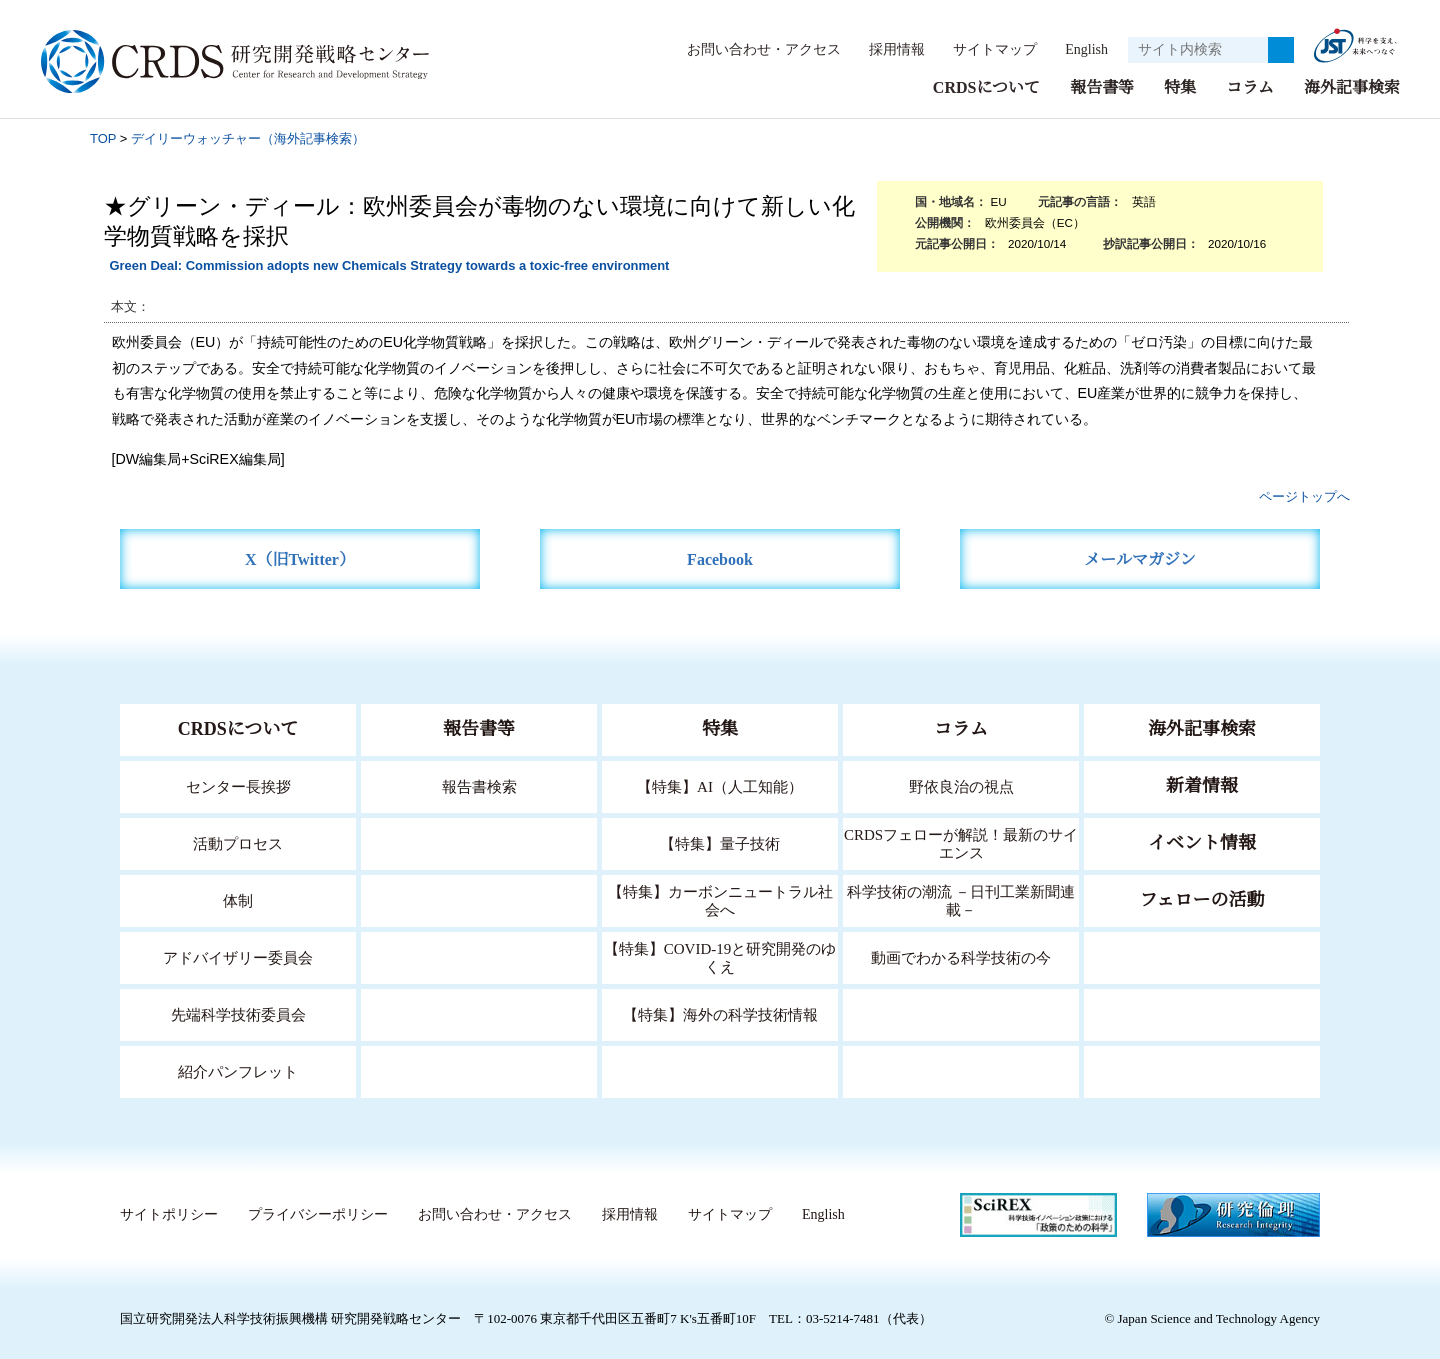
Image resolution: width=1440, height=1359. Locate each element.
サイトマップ (984, 49)
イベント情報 (1202, 842)
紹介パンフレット (238, 1070)
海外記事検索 (1352, 86)
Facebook (720, 558)
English (1080, 49)
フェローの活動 (1202, 899)
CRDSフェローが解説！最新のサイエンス (961, 842)
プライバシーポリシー (317, 1214)
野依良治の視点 (961, 785)
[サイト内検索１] (1198, 50)
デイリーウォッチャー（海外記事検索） (248, 137)
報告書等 (1102, 86)
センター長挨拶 (238, 785)
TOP (103, 137)
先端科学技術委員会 (238, 1013)
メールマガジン (1140, 558)
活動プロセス (238, 842)
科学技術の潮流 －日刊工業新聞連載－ (961, 899)
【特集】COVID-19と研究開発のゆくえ (720, 956)
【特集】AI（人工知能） (720, 785)
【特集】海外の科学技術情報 (720, 1013)
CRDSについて (985, 86)
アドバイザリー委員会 (238, 956)
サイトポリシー (168, 1214)
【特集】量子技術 (720, 842)
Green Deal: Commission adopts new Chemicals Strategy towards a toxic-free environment (389, 264)
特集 (1180, 86)
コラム (1250, 86)
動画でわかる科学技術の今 (961, 956)
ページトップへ (1304, 495)
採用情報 (887, 49)
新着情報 (1202, 785)
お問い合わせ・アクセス (754, 49)
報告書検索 (479, 785)
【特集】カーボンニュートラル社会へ (720, 899)
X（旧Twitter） (300, 558)
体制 (238, 899)
